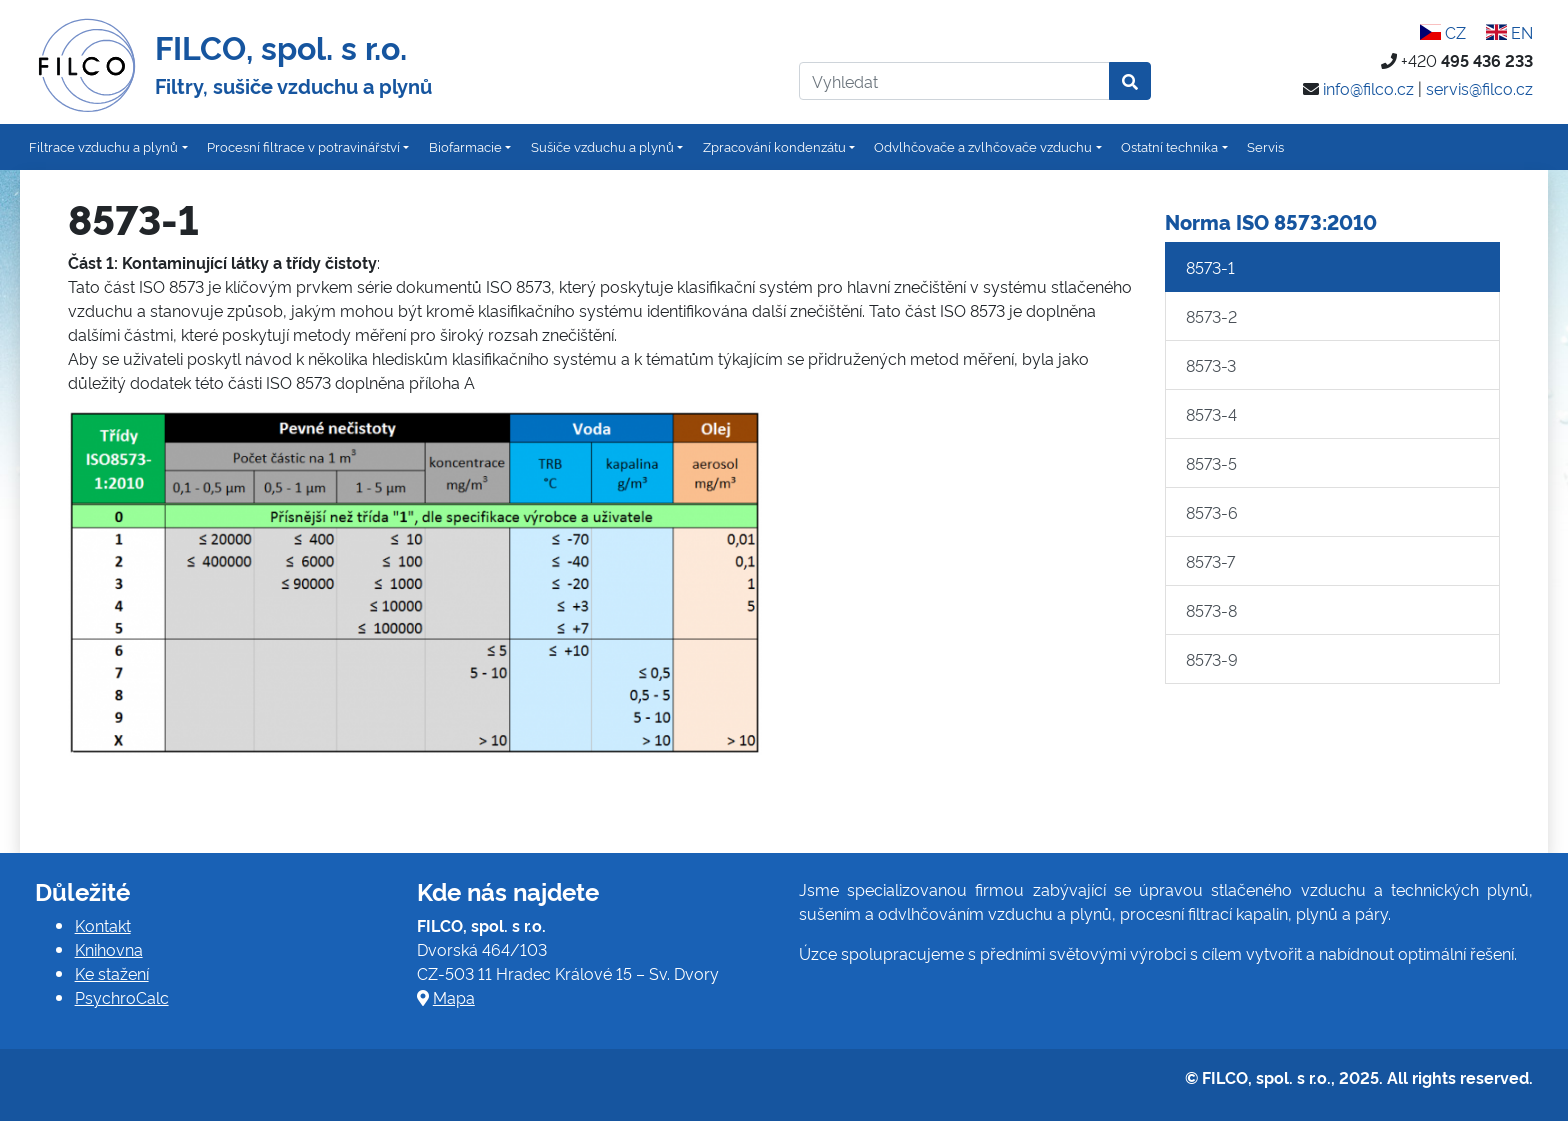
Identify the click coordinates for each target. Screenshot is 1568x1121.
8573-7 (1210, 561)
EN (1509, 32)
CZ (1443, 32)
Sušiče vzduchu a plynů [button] (602, 146)
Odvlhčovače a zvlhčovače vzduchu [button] (983, 146)
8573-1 (1210, 267)
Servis (1265, 146)
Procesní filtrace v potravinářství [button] (303, 146)
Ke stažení (112, 973)
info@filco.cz (1368, 88)
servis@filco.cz (1479, 88)
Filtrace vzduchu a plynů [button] (103, 146)
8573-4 (1211, 414)
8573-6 (1212, 512)
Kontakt (103, 925)
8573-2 (1211, 316)
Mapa (454, 997)
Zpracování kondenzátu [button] (774, 146)
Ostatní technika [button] (1169, 146)
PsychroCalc (122, 997)
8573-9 (1212, 659)
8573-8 (1211, 610)
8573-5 (1211, 463)
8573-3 (1211, 365)
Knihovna (109, 949)
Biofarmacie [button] (465, 146)
